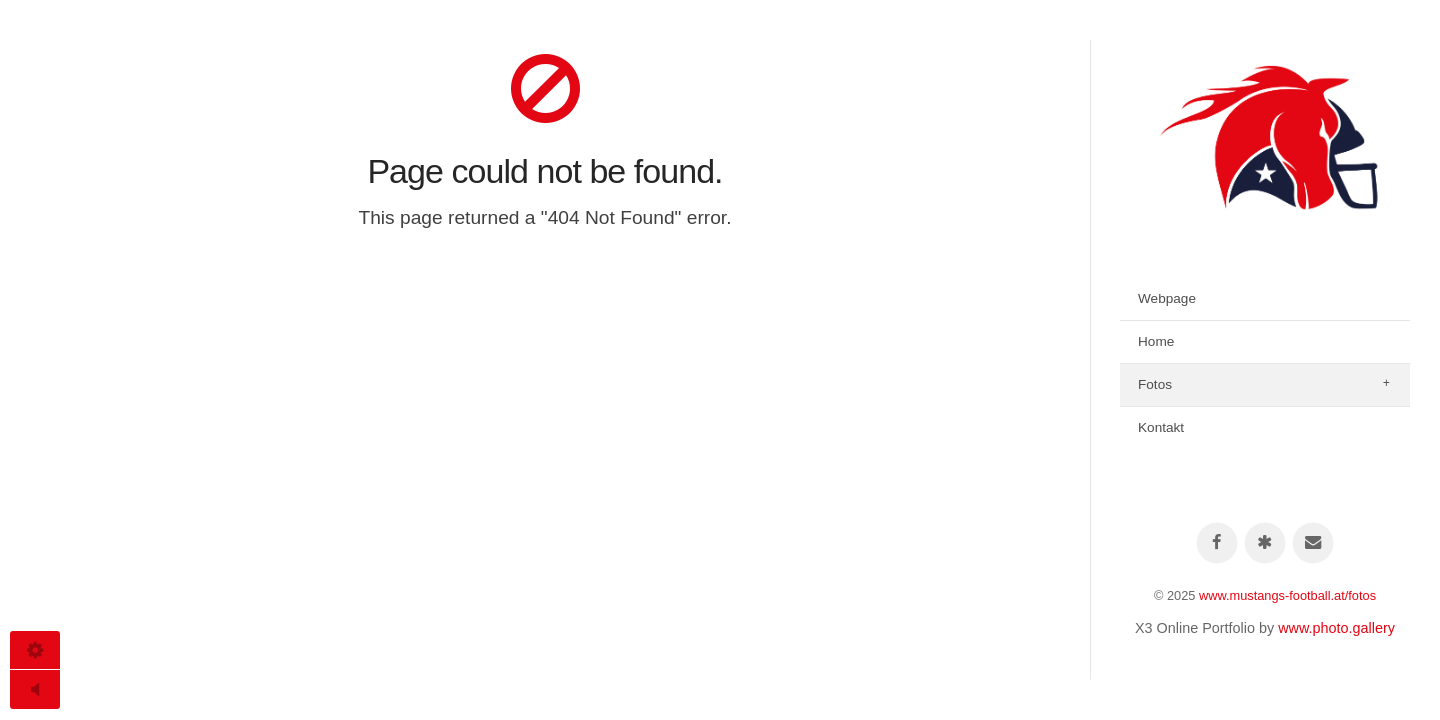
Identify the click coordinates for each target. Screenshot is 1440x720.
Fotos (1155, 384)
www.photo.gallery (1336, 628)
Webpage (1167, 298)
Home (1156, 341)
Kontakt (1161, 427)
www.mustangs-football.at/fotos (1287, 595)
